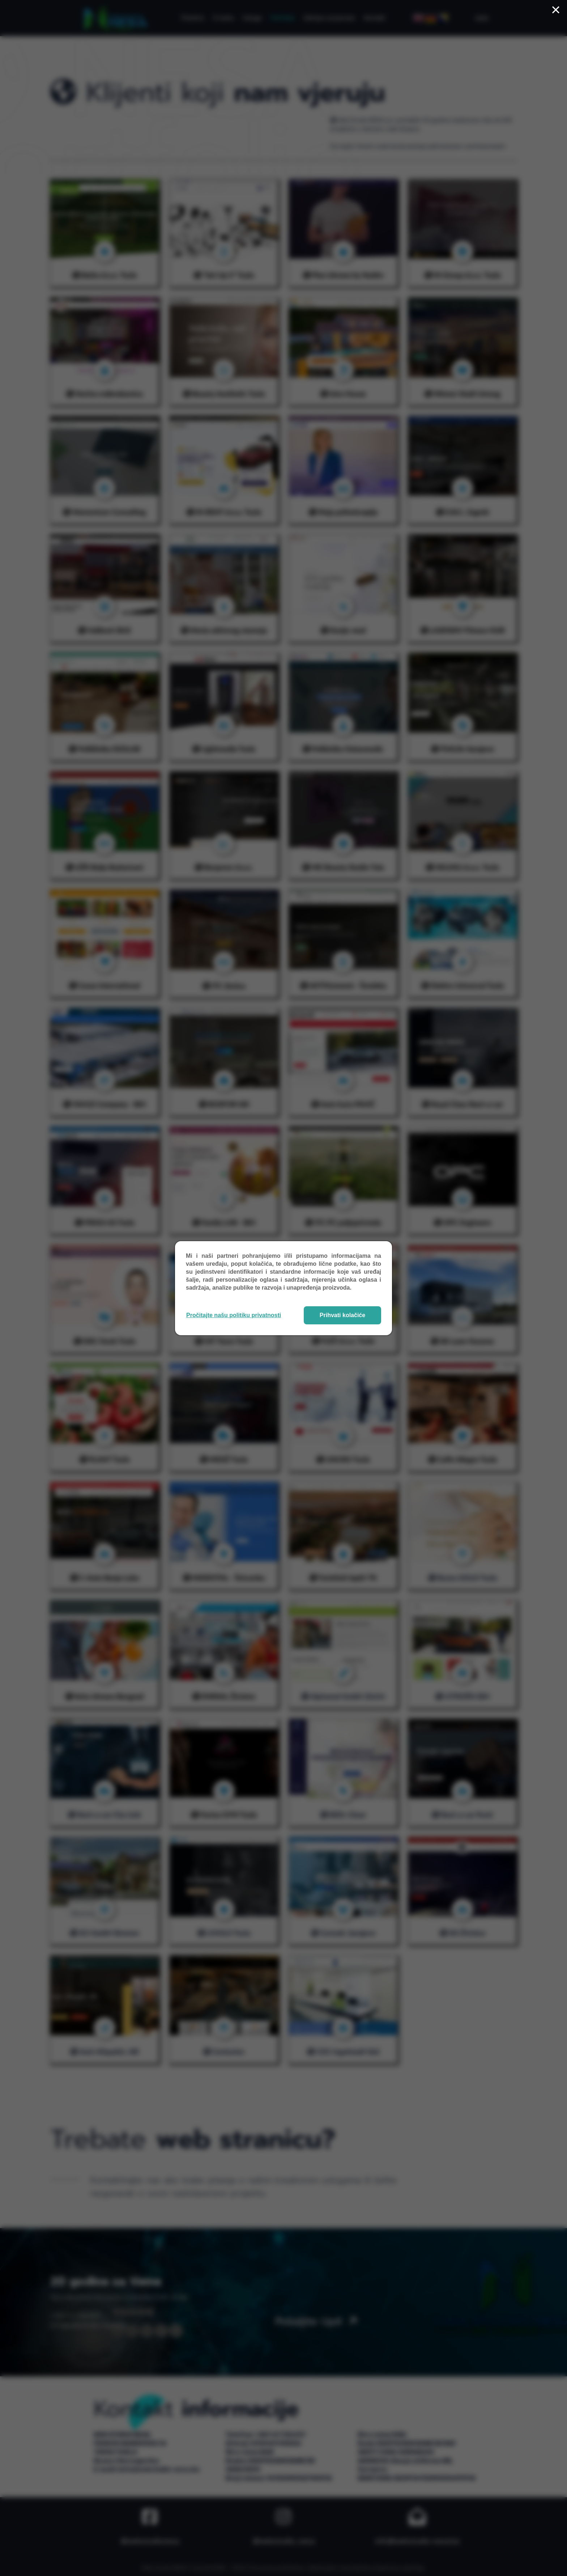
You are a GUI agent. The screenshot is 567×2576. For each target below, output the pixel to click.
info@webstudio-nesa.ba (516, 2540)
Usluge (252, 17)
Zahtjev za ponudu (329, 17)
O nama (223, 17)
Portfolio (282, 17)
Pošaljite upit (316, 2321)
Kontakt (374, 17)
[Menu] (479, 18)
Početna (192, 17)
